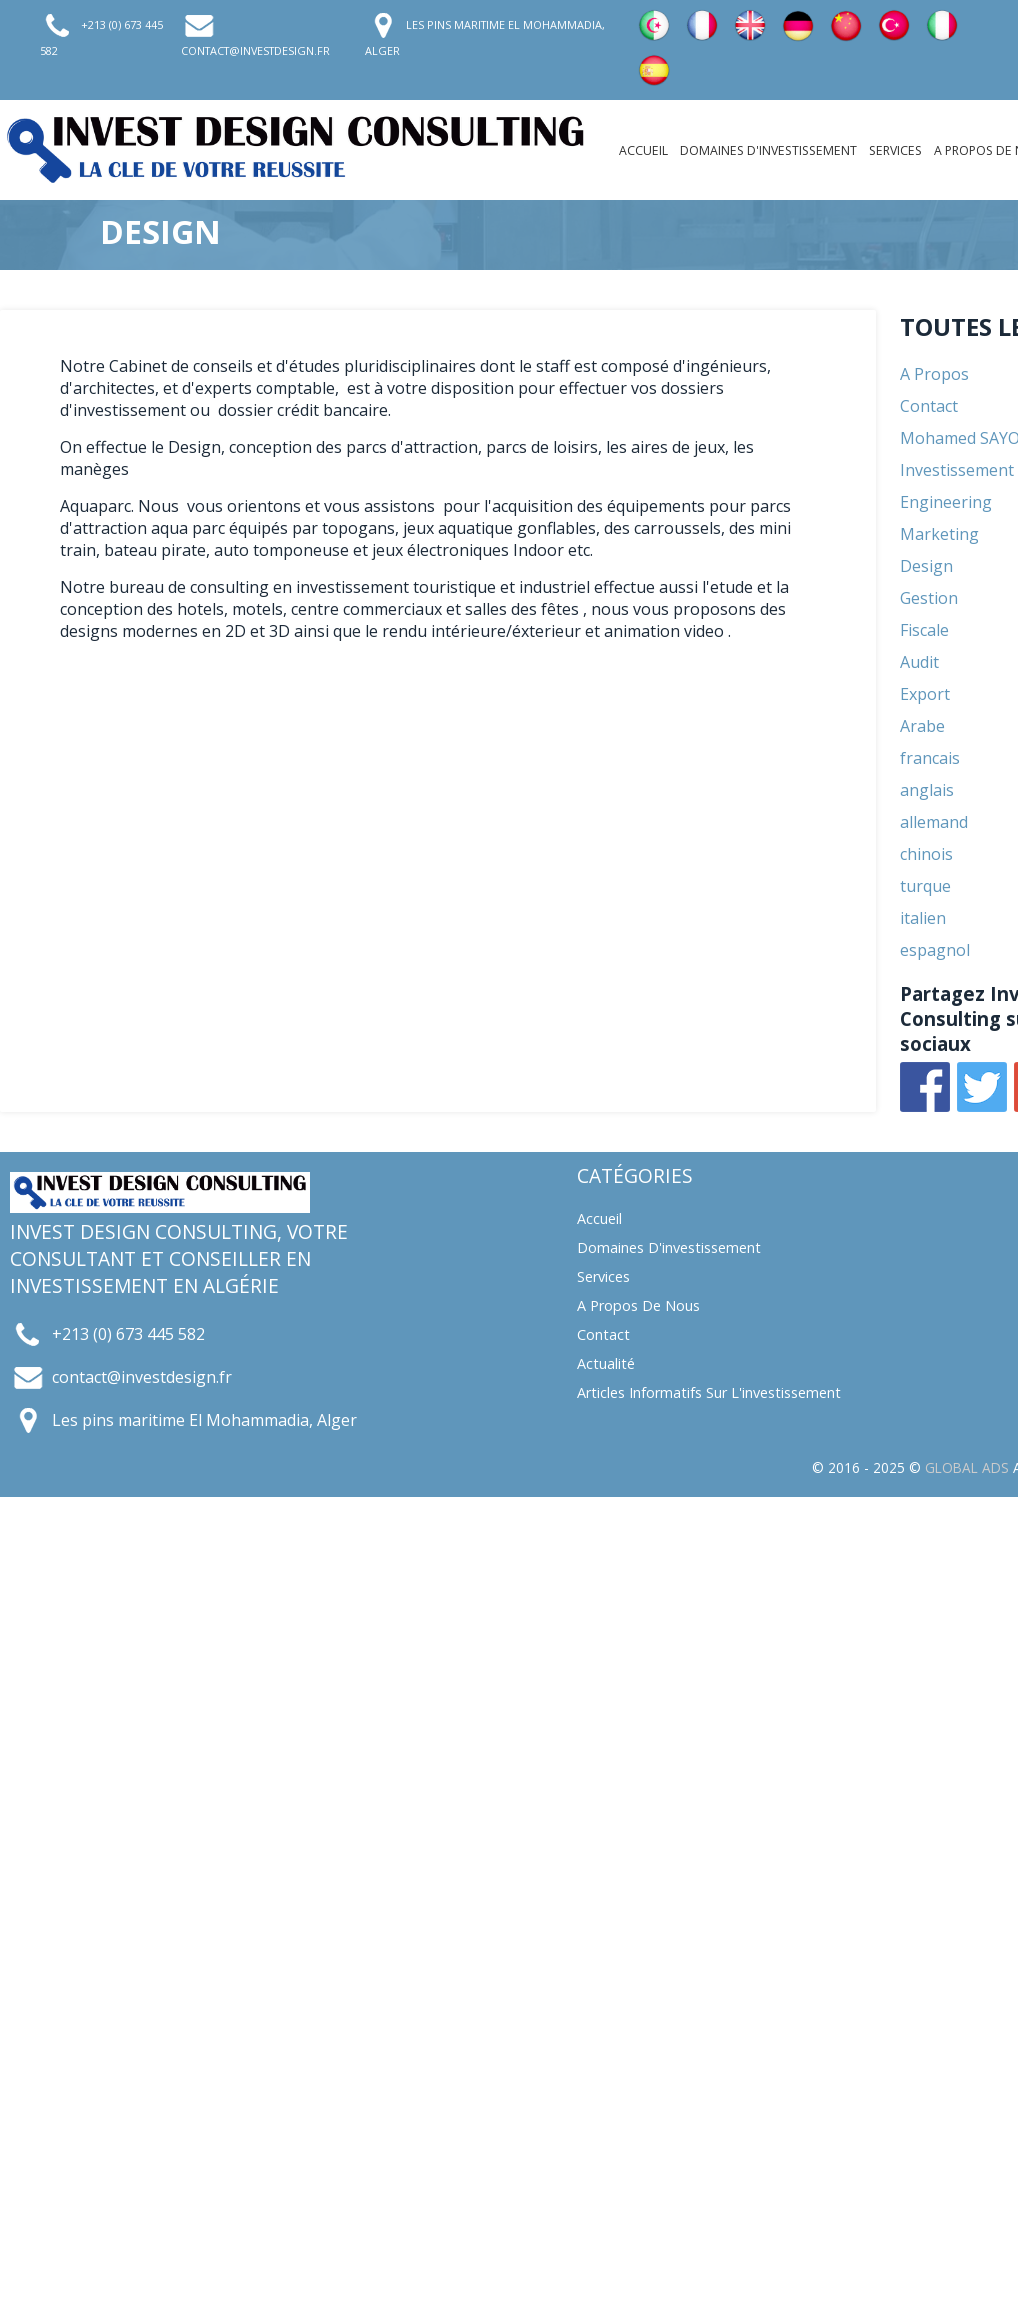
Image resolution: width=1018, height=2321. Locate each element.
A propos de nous (638, 1305)
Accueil (643, 150)
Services (895, 150)
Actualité (606, 1363)
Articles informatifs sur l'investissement (709, 1392)
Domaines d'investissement (768, 150)
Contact (603, 1334)
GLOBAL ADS (967, 1467)
